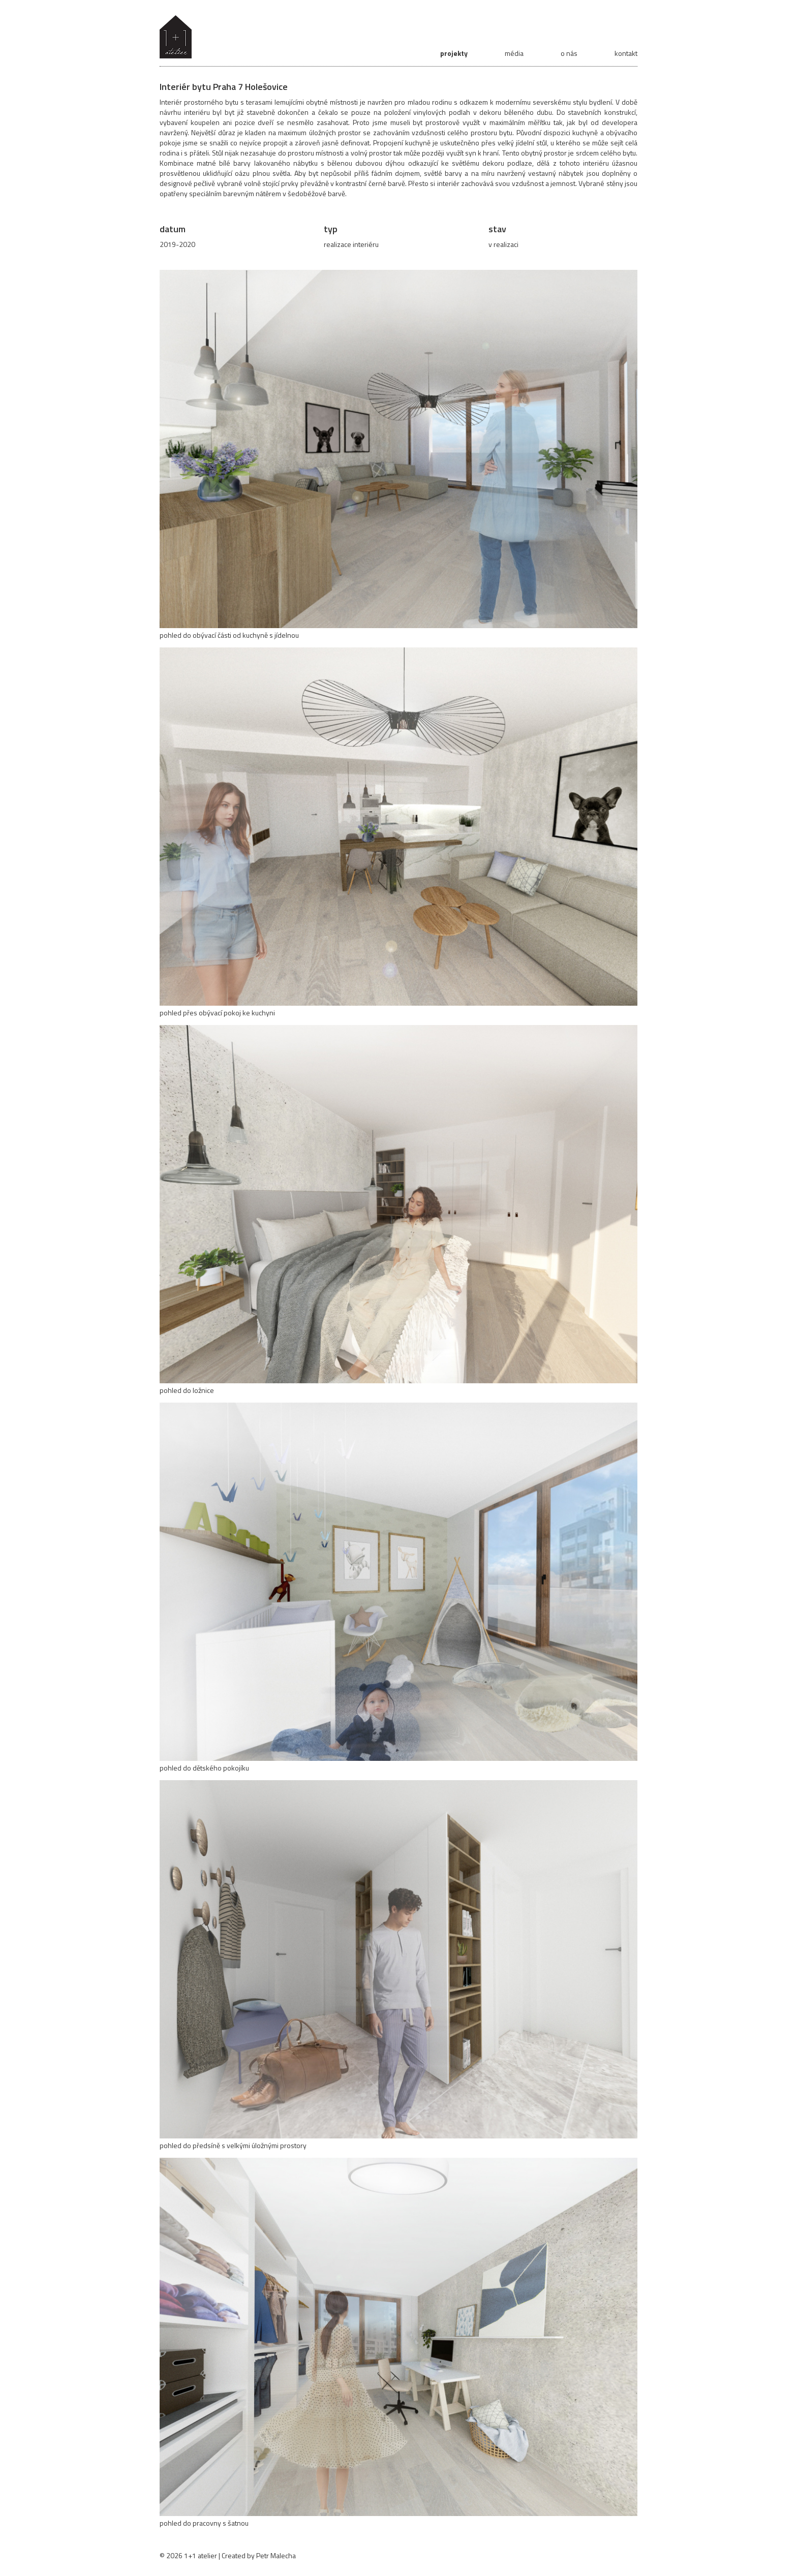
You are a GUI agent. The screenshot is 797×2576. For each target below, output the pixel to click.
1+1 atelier (200, 2555)
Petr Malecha (276, 2555)
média (514, 53)
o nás (569, 53)
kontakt (626, 53)
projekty (454, 53)
